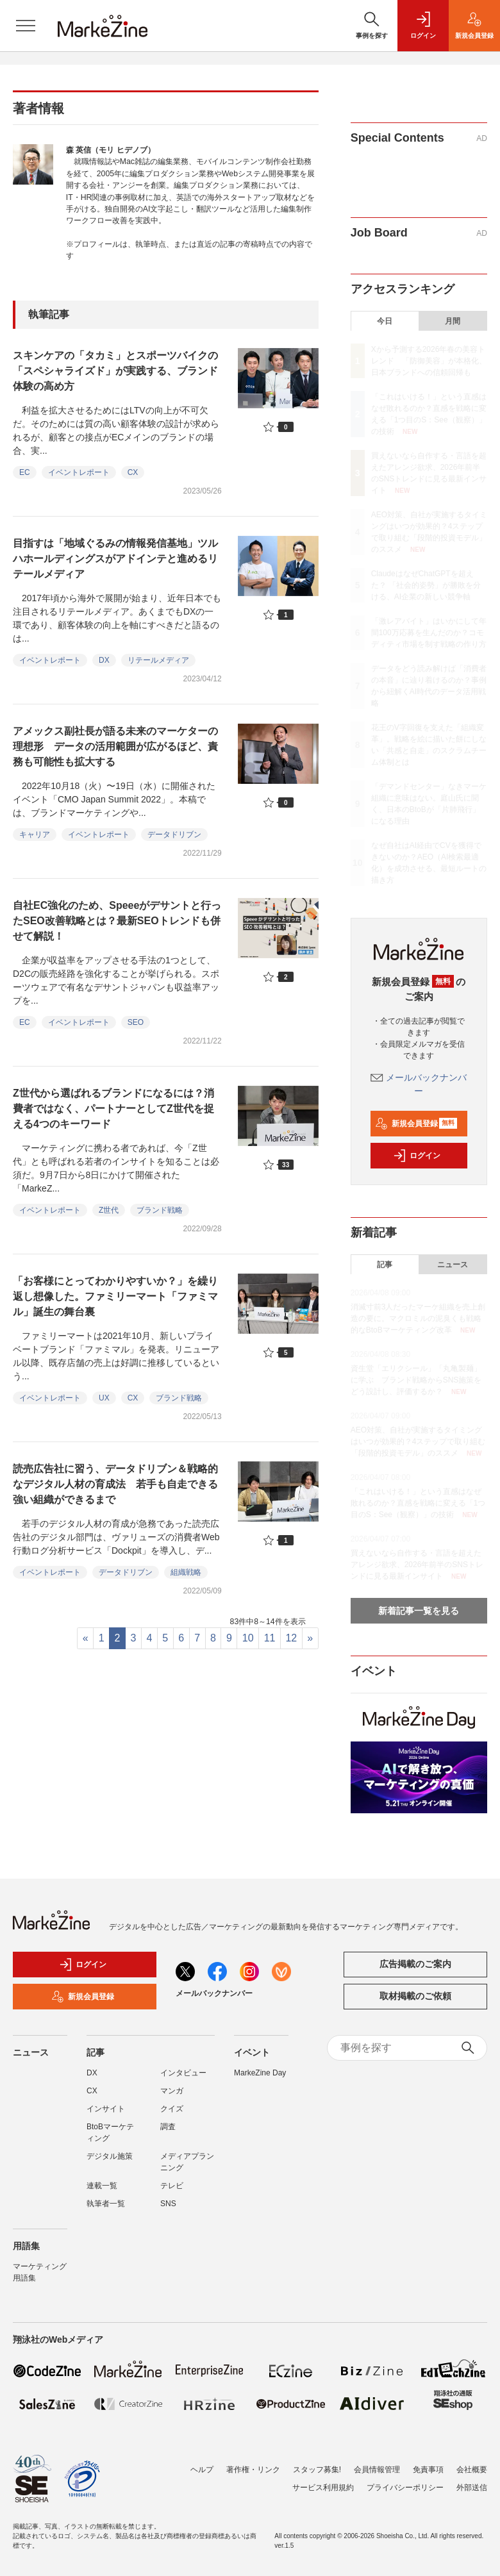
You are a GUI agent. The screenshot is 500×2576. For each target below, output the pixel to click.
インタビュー (183, 2072)
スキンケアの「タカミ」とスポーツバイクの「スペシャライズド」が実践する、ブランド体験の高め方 (115, 371)
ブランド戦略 (160, 1210)
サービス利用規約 (323, 2487)
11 (270, 1638)
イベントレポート (79, 472)
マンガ (171, 2090)
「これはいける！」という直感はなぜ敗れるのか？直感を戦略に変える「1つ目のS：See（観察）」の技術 (418, 1503)
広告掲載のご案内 (415, 1964)
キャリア (34, 834)
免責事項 (428, 2469)
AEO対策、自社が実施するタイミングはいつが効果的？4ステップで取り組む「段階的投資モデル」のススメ (418, 1441)
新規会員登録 (416, 1123)
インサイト (106, 2108)
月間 (452, 321)
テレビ (171, 2185)
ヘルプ (201, 2469)
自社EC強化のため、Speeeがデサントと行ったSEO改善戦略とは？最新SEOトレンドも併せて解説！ (117, 921)
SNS (168, 2203)
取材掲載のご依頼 (415, 1996)
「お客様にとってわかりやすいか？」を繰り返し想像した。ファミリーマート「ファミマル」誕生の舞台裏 (115, 1296)
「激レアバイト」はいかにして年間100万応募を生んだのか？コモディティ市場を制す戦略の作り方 (429, 633)
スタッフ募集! (317, 2469)
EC (24, 472)
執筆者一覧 (106, 2203)
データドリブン (174, 834)
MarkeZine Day (260, 2072)
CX (133, 472)
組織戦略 (186, 1572)
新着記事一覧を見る (418, 1611)
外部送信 (471, 2487)
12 (291, 1638)
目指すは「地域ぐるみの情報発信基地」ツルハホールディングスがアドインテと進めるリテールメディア (115, 558)
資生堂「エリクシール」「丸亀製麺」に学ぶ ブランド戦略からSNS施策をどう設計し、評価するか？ (416, 1380)
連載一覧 (102, 2185)
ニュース (452, 1264)
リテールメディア (158, 660)
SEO (136, 1022)
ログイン (416, 1155)
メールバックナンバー (214, 1993)
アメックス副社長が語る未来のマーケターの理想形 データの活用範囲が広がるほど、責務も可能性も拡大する (115, 746)
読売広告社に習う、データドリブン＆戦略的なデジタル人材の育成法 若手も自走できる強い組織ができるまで (115, 1484)
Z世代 (109, 1210)
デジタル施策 (110, 2156)
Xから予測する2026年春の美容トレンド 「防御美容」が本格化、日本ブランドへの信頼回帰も (429, 361)
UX (104, 1397)
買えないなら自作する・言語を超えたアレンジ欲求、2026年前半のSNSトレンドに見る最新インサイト (417, 1565)
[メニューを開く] (25, 25)
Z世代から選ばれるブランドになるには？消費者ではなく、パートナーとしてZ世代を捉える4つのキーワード (113, 1108)
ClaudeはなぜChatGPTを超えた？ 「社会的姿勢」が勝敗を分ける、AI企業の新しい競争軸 (426, 585)
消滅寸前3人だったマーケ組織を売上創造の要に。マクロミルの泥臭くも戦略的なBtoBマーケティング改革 (418, 1318)
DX (104, 660)
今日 (384, 321)
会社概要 (471, 2469)
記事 (384, 1264)
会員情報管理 (377, 2469)
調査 (168, 2126)
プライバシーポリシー (405, 2487)
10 (248, 1638)
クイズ (171, 2108)
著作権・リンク (253, 2469)
